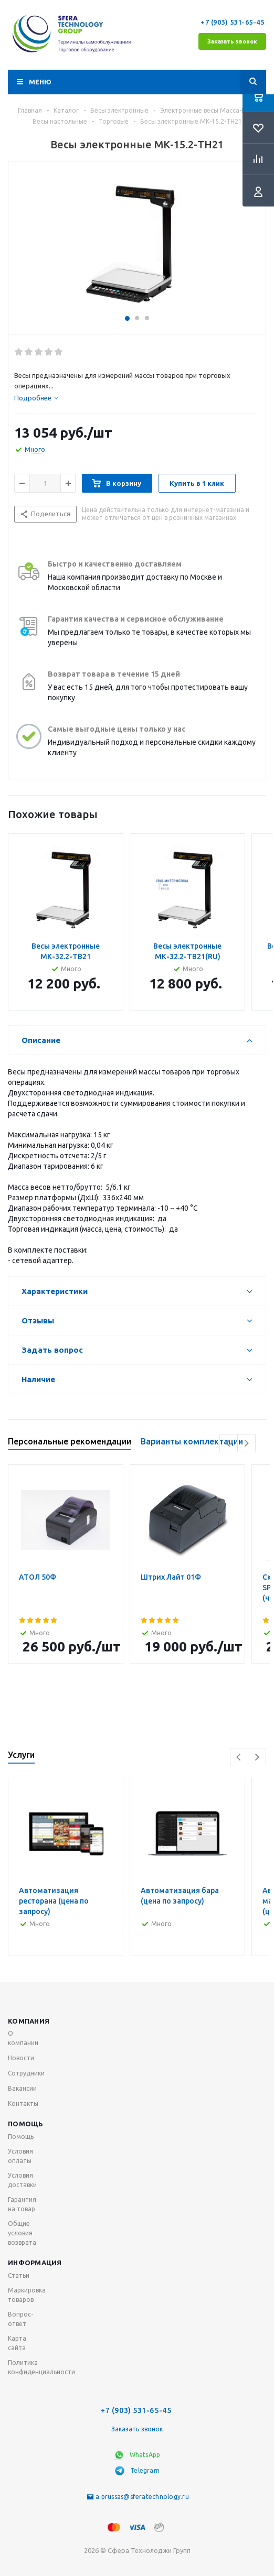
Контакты (23, 2103)
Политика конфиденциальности (41, 2367)
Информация (35, 2262)
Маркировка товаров (27, 2295)
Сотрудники (26, 2073)
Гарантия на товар (22, 2204)
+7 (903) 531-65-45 (233, 22)
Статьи (18, 2275)
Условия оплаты (20, 2156)
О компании (23, 2038)
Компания (28, 2021)
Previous (228, 1443)
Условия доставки (22, 2180)
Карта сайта (17, 2343)
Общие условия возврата (22, 2233)
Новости (21, 2058)
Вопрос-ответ (20, 2319)
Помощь (26, 2123)
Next (246, 1443)
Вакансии (22, 2088)
